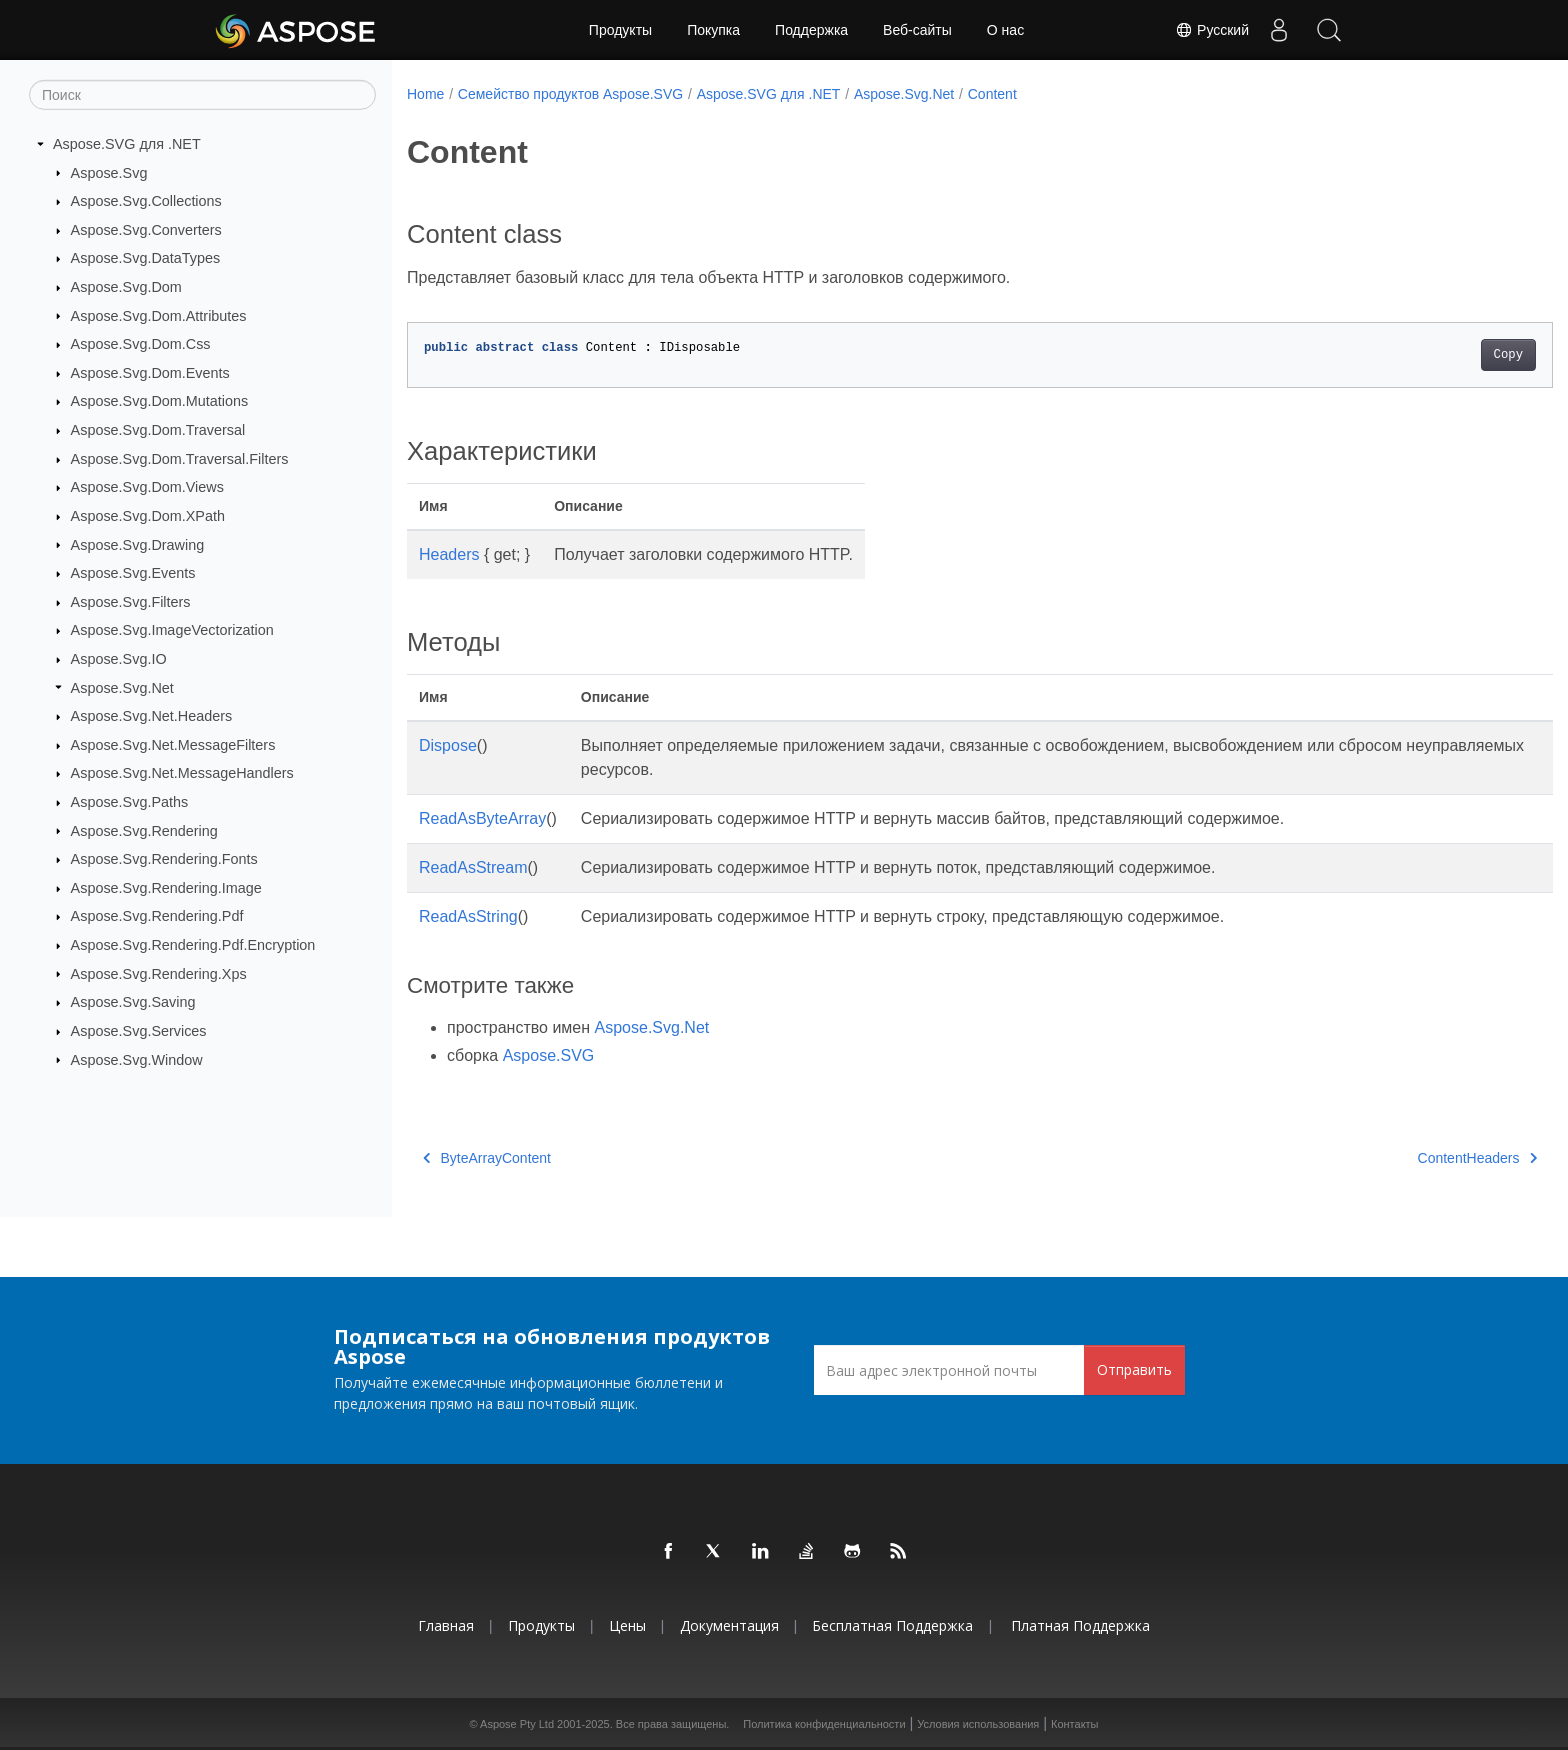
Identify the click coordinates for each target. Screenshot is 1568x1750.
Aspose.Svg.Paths (130, 802)
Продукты (620, 30)
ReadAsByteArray (482, 818)
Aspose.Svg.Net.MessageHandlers (182, 773)
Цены (627, 1625)
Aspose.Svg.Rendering (144, 830)
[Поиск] (202, 95)
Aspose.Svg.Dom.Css (141, 344)
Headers (449, 554)
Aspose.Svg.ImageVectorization (172, 630)
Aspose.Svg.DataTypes (146, 258)
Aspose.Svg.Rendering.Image (166, 888)
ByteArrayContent (487, 1158)
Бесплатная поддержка (892, 1625)
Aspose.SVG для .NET (127, 144)
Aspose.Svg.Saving (133, 1002)
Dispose (448, 745)
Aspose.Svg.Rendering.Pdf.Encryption (193, 945)
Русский (1212, 30)
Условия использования (978, 1724)
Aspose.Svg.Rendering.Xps (159, 973)
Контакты (1075, 1724)
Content (992, 94)
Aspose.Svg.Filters (131, 602)
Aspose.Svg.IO (119, 659)
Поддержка (811, 30)
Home (425, 94)
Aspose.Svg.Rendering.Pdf (157, 916)
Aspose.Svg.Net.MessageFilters (173, 745)
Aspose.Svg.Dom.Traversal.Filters (180, 459)
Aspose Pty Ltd (517, 1724)
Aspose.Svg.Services (139, 1031)
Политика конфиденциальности (824, 1724)
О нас (1005, 30)
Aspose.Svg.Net (122, 687)
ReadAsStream (473, 867)
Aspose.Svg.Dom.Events (150, 373)
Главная (446, 1625)
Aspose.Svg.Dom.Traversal (158, 430)
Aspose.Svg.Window (137, 1059)
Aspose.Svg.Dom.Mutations (160, 401)
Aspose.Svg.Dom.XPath (148, 516)
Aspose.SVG (549, 1055)
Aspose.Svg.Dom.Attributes (159, 315)
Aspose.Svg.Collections (146, 201)
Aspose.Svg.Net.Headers (152, 716)
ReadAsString (468, 916)
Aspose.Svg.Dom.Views (147, 487)
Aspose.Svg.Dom (126, 287)
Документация (729, 1625)
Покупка (713, 30)
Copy (1429, 355)
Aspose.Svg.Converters (146, 230)
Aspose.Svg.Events (133, 573)
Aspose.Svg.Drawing (138, 544)
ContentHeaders (1398, 1158)
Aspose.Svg (109, 172)
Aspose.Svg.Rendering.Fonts (164, 859)
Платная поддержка (1080, 1625)
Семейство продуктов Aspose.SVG (570, 94)
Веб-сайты (917, 30)
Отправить (1134, 1369)
